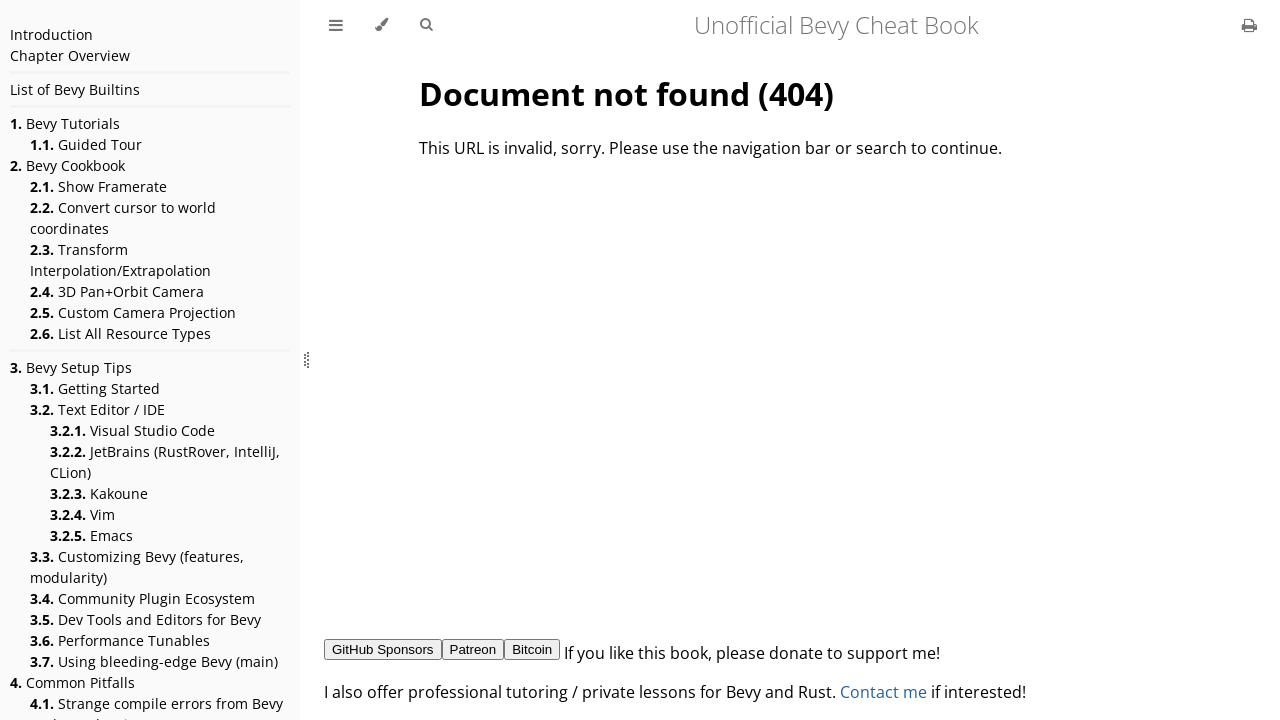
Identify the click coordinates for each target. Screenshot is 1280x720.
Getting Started (95, 388)
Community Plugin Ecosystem (142, 598)
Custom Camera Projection (133, 312)
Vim (82, 514)
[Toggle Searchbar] (426, 25)
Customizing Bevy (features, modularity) (137, 567)
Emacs (91, 535)
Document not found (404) (626, 93)
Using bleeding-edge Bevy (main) (154, 661)
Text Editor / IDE (97, 409)
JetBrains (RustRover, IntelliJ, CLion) (165, 462)
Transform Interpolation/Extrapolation (120, 260)
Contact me (883, 692)
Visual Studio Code (132, 430)
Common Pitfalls (72, 682)
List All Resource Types (120, 333)
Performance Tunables (120, 640)
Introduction (51, 34)
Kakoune (99, 493)
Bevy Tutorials (65, 123)
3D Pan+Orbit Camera (117, 291)
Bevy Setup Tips (71, 367)
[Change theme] (381, 25)
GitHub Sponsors (383, 649)
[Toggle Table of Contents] (336, 25)
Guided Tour (86, 144)
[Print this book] (1249, 25)
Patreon (473, 649)
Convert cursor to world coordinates (123, 218)
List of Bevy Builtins (75, 89)
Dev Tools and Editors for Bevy (145, 619)
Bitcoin (532, 649)
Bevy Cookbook (67, 165)
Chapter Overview (70, 55)
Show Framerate (98, 186)
